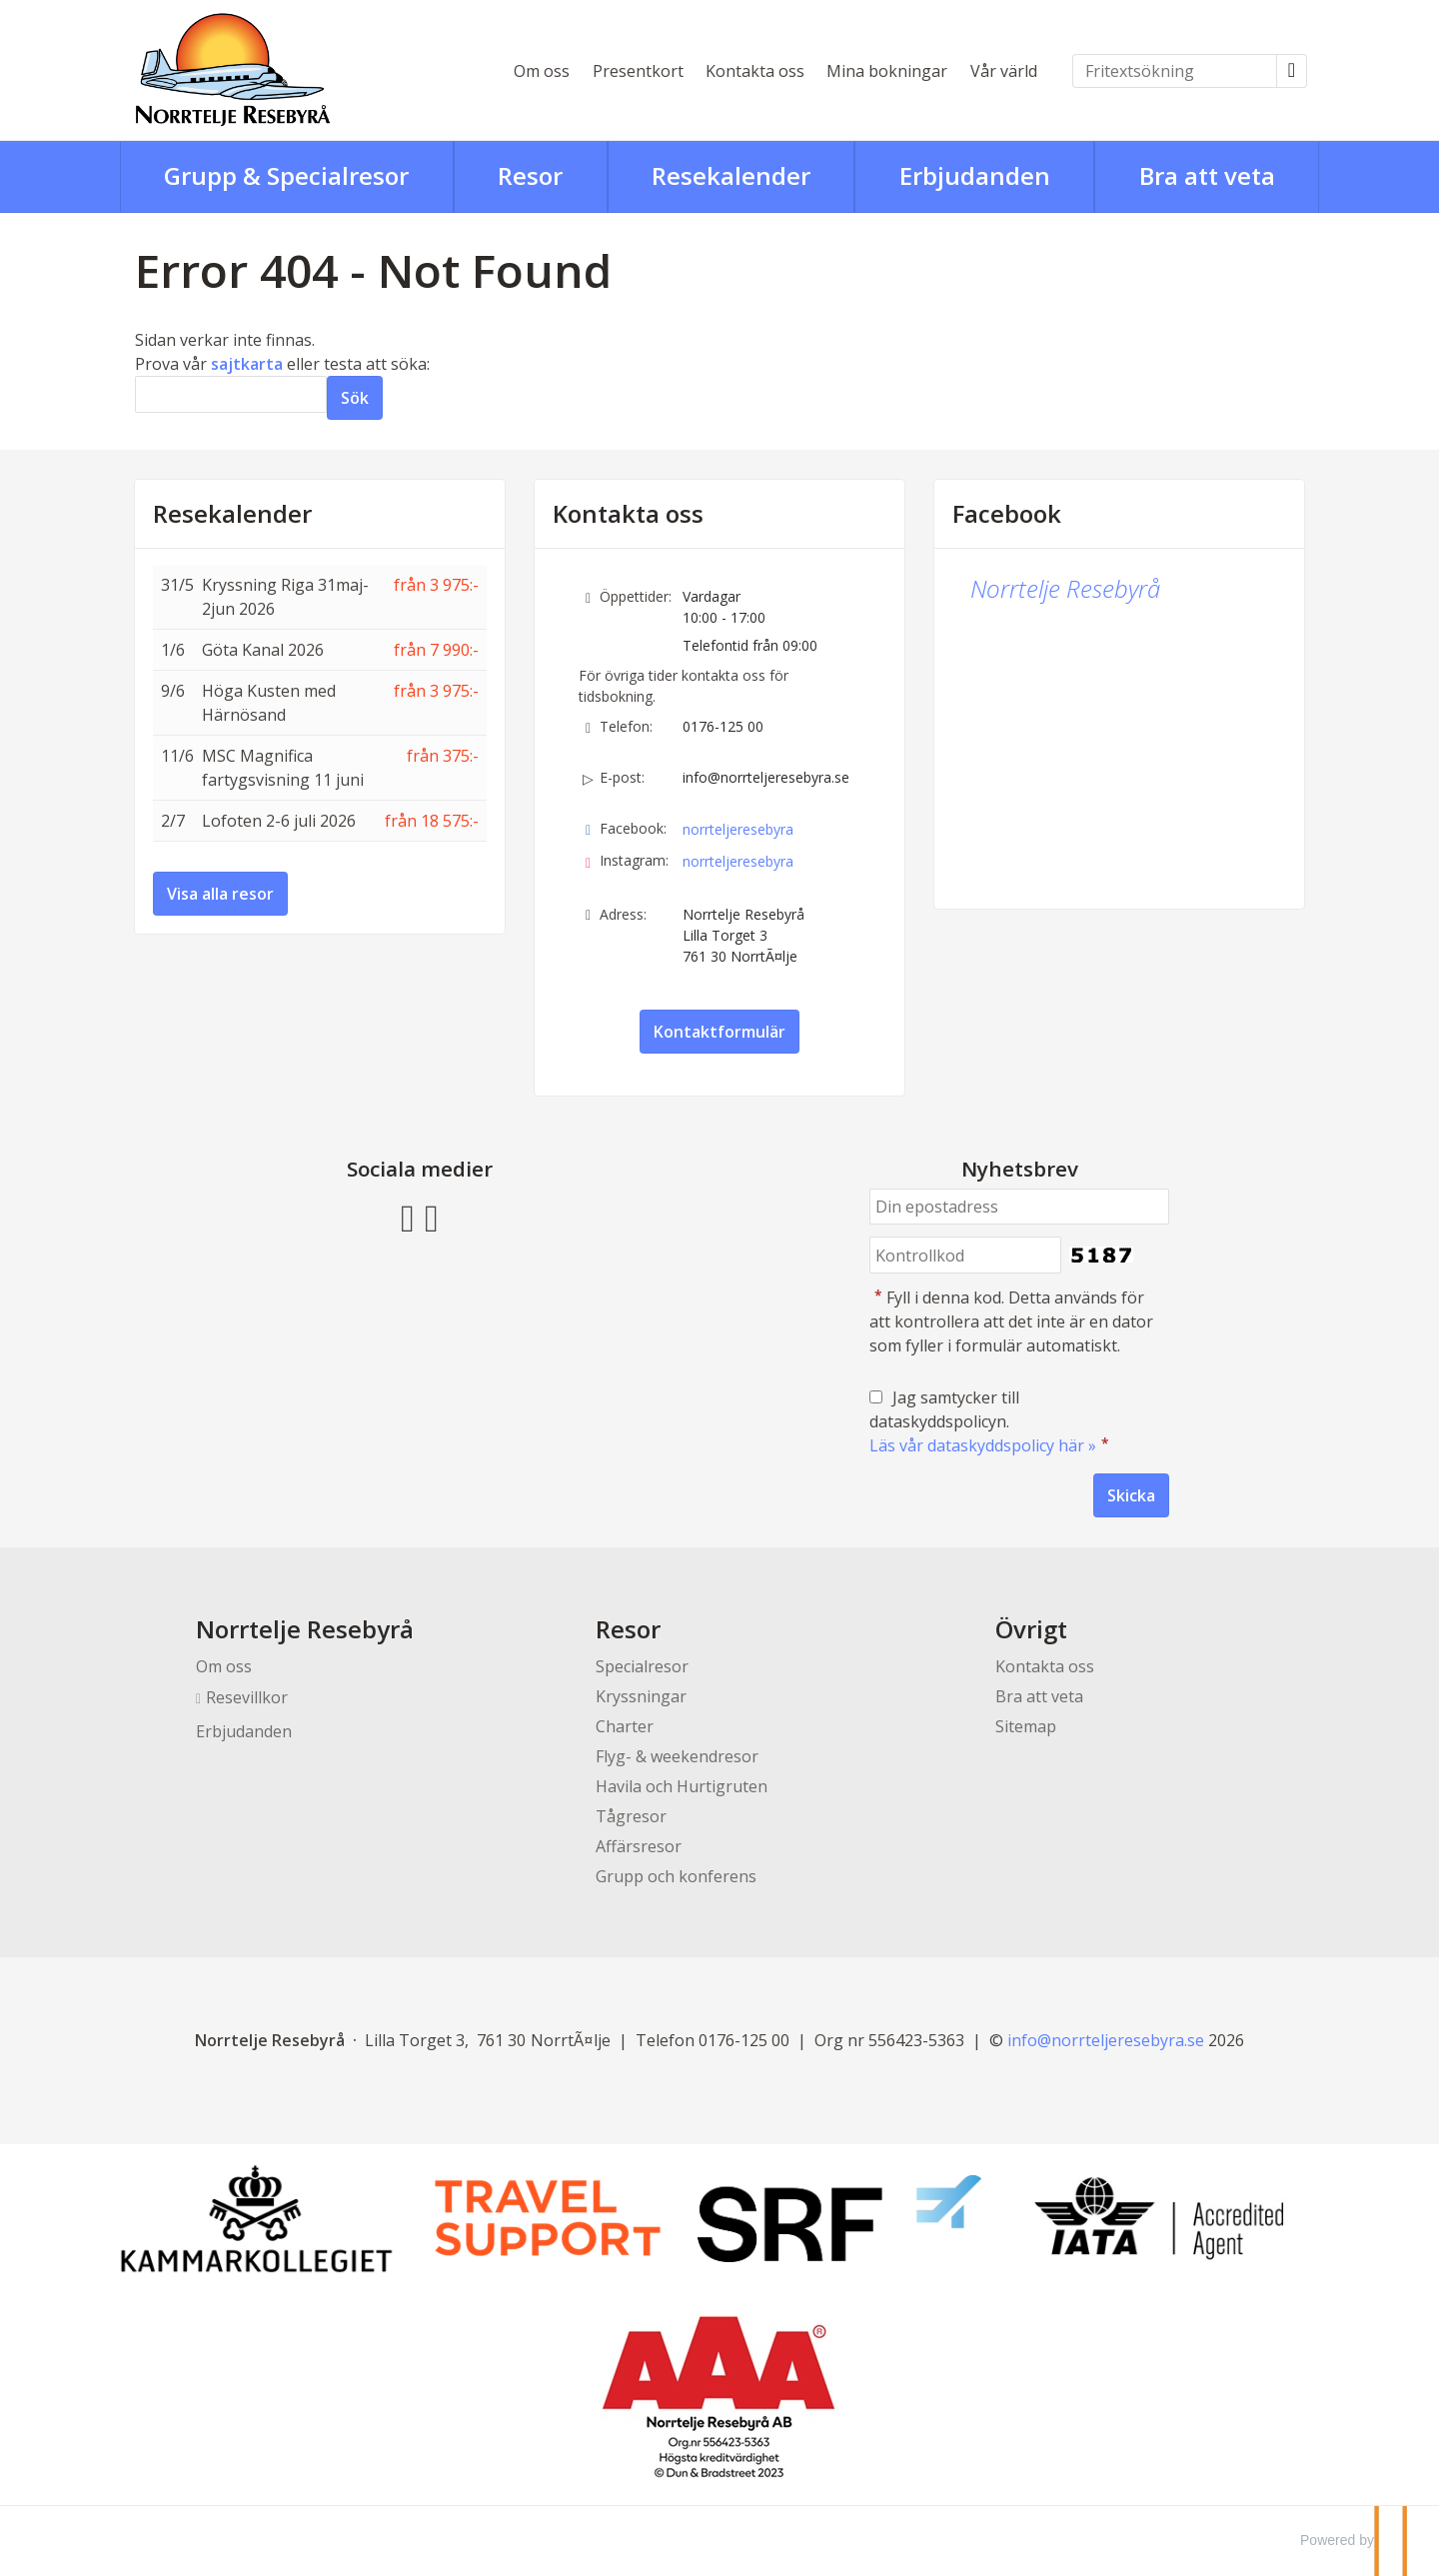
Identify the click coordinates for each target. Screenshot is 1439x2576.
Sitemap (1025, 1726)
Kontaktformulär (719, 1032)
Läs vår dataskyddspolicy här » (982, 1445)
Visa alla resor (220, 894)
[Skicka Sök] (355, 398)
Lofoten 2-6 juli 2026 (279, 821)
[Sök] (231, 394)
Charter (625, 1726)
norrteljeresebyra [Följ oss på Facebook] (738, 829)
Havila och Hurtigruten (681, 1786)
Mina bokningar (886, 71)
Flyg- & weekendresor (677, 1756)
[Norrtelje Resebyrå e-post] (1105, 2040)
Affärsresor (639, 1846)
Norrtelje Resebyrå (1065, 588)
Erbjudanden (244, 1731)
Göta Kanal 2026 (263, 650)
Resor (628, 1628)
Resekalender (232, 514)
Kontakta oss (755, 71)
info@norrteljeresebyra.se (766, 777)
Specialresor (642, 1666)
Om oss (542, 71)
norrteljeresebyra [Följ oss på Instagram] (738, 861)
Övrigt (1031, 1628)
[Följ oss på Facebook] (408, 1216)
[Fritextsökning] (1174, 71)
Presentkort (638, 71)
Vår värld (1003, 71)
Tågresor (631, 1816)
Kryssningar (641, 1696)
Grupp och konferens (676, 1876)
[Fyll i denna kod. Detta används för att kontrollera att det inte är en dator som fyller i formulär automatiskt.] (965, 1255)
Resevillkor (247, 1697)
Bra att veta (1039, 1696)
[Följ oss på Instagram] (432, 1216)
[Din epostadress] (1019, 1207)
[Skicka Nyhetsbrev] (1131, 1495)
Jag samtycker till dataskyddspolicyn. (991, 1421)
